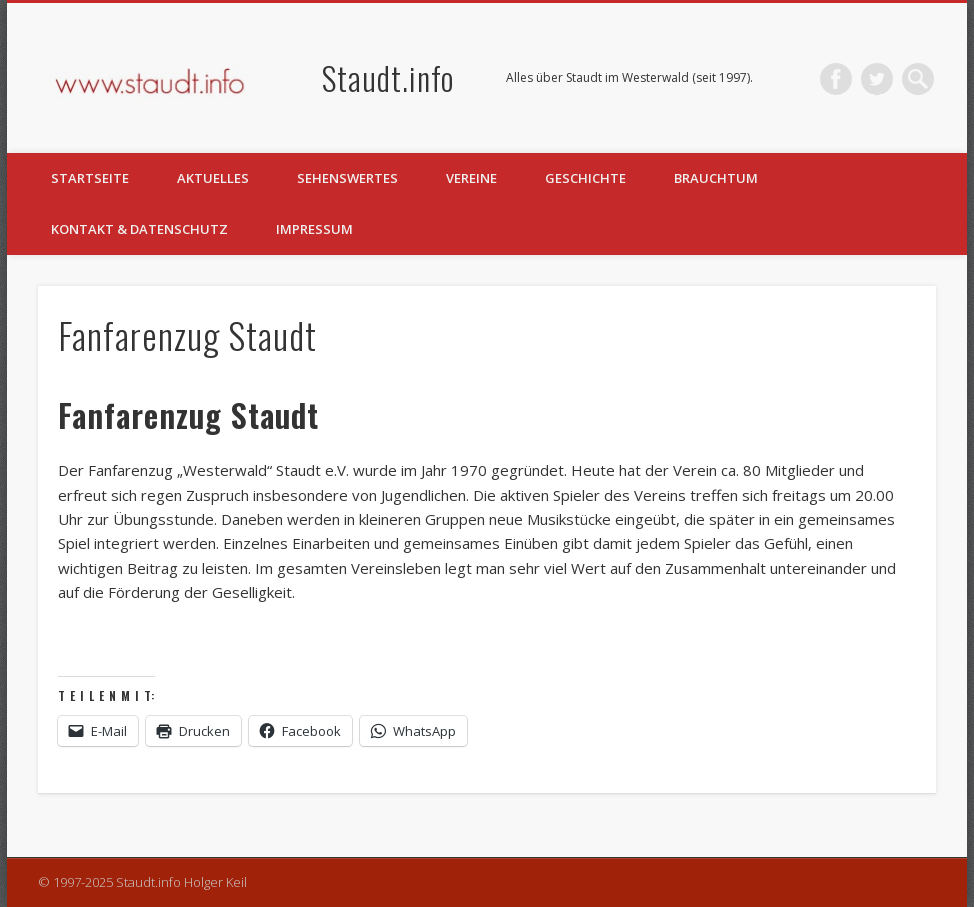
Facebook (836, 79)
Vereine (471, 178)
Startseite (90, 178)
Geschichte (585, 178)
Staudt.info (388, 77)
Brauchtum (716, 178)
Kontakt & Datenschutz (139, 229)
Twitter (877, 79)
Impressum (314, 229)
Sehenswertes (347, 178)
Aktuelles (213, 178)
